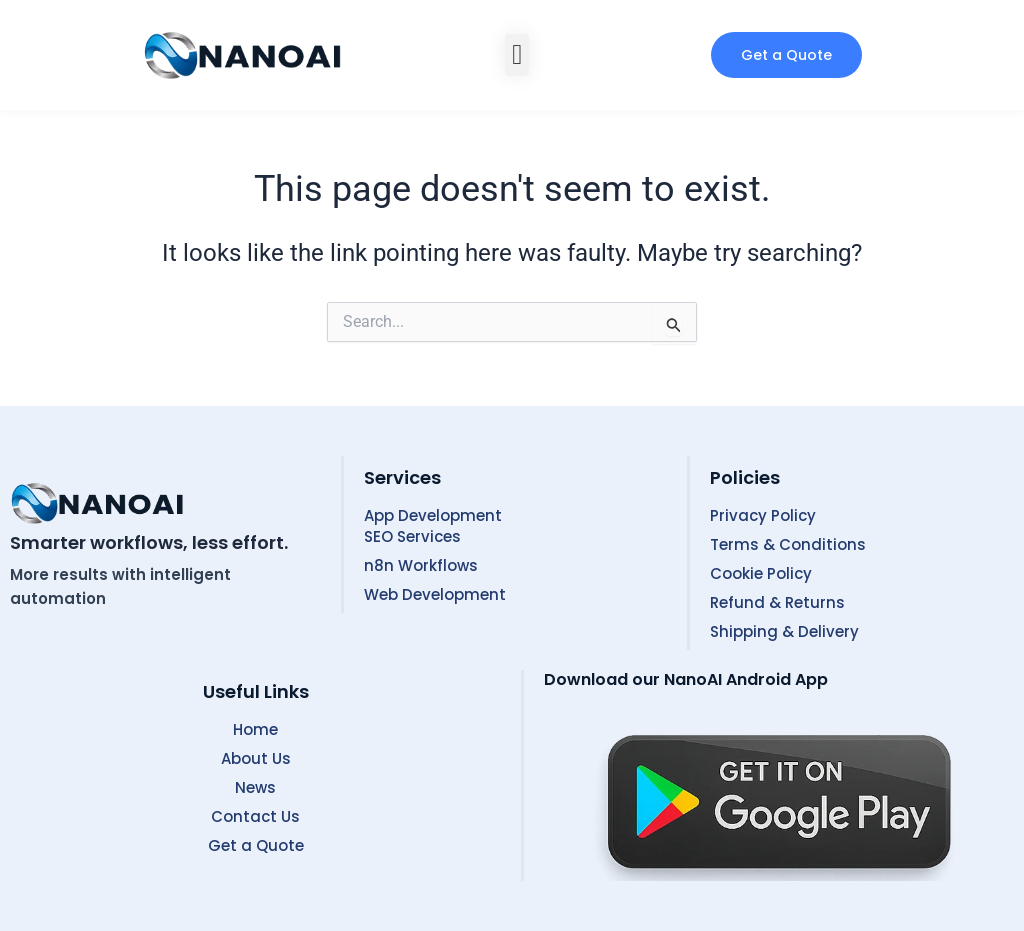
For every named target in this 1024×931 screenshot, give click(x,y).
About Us (256, 758)
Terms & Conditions (788, 544)
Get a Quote (256, 845)
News (255, 787)
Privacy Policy (763, 515)
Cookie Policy (761, 573)
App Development (433, 515)
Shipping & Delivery (784, 631)
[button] (517, 55)
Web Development (435, 594)
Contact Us (255, 816)
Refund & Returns (777, 602)
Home (255, 729)
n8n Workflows (421, 565)
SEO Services (412, 536)
